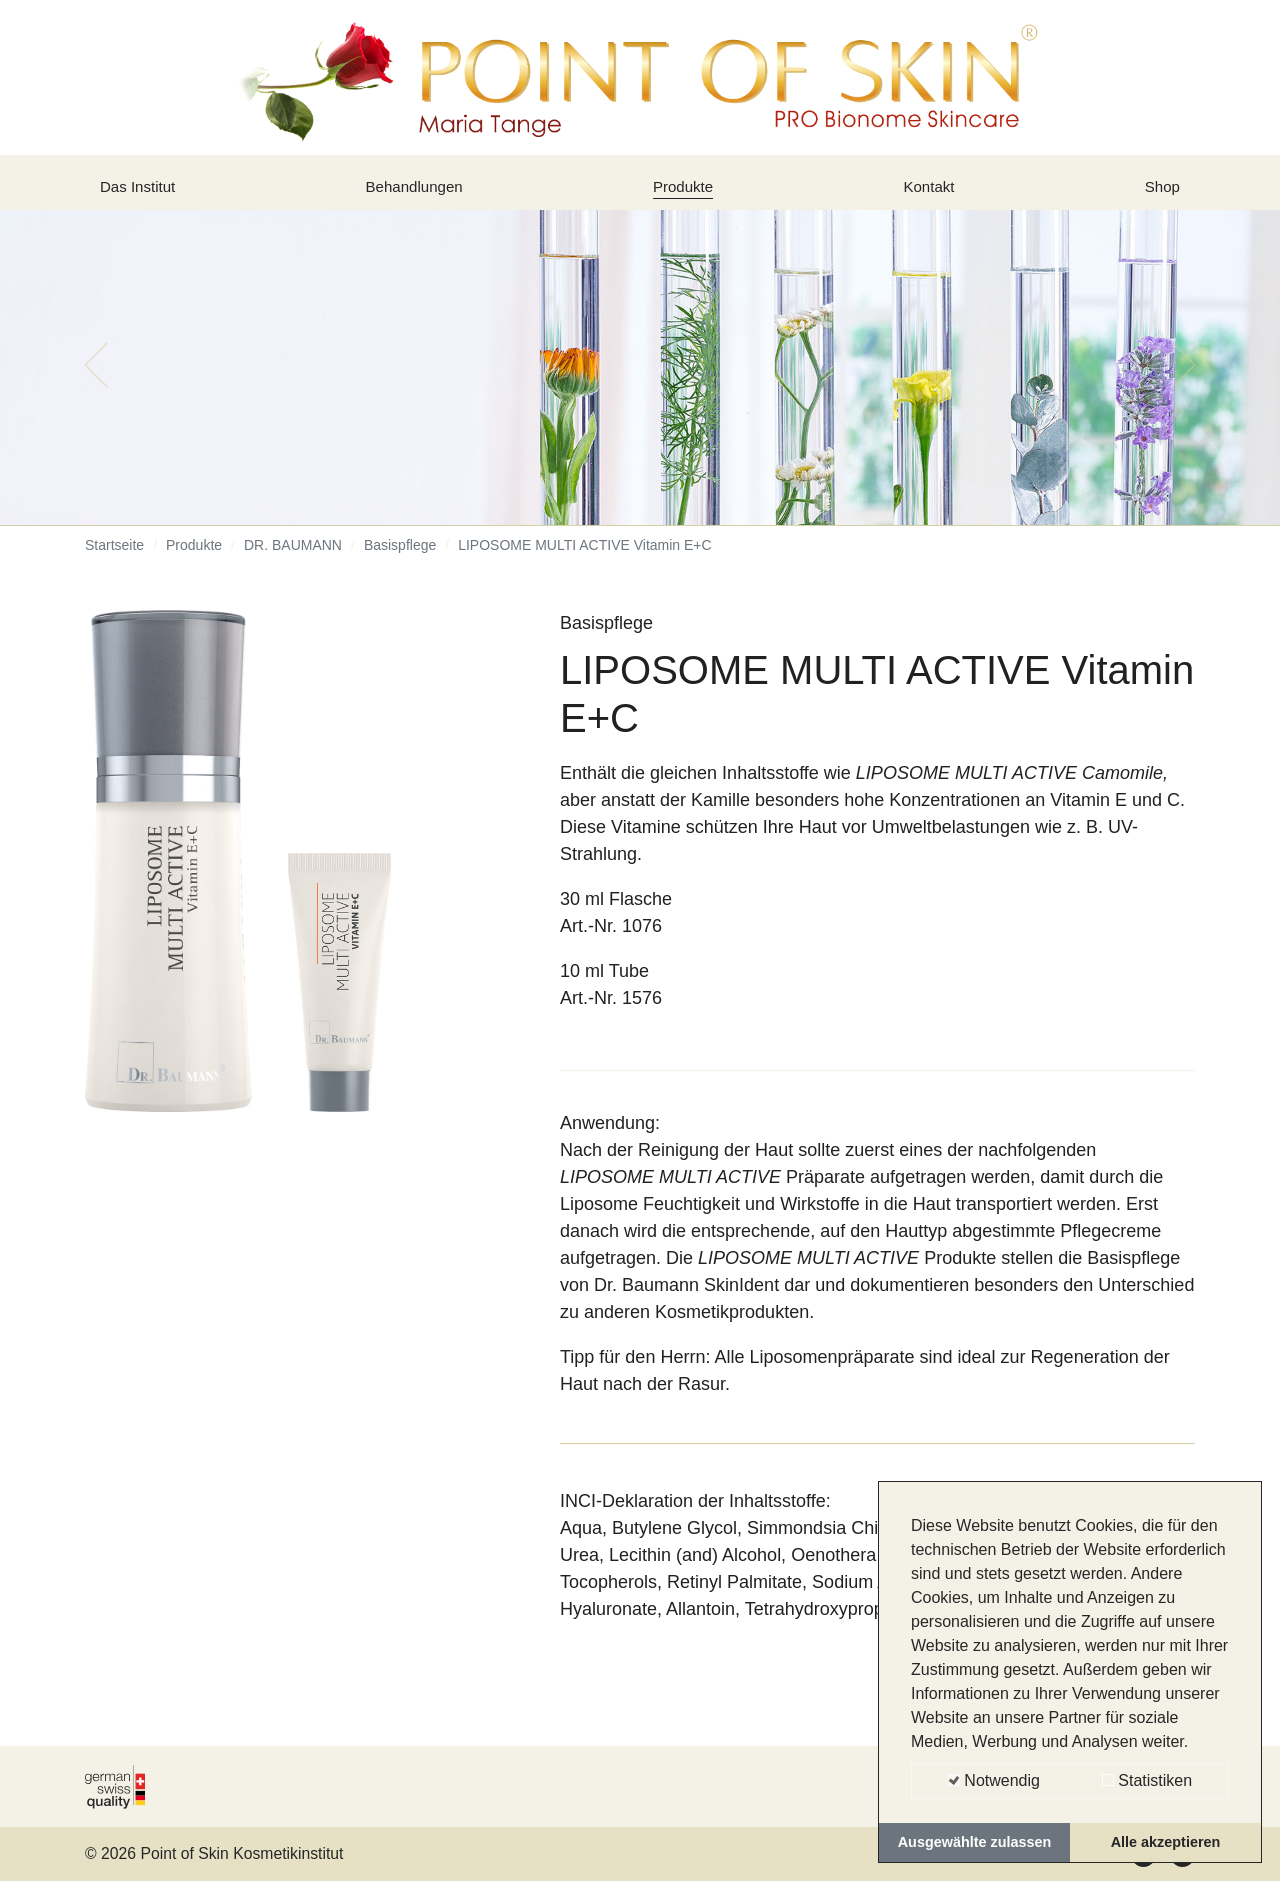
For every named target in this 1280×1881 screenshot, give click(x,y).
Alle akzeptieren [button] (1166, 1842)
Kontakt (932, 193)
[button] (96, 380)
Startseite (114, 560)
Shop (1159, 193)
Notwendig (994, 1780)
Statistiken (1147, 1780)
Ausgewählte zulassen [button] (975, 1842)
